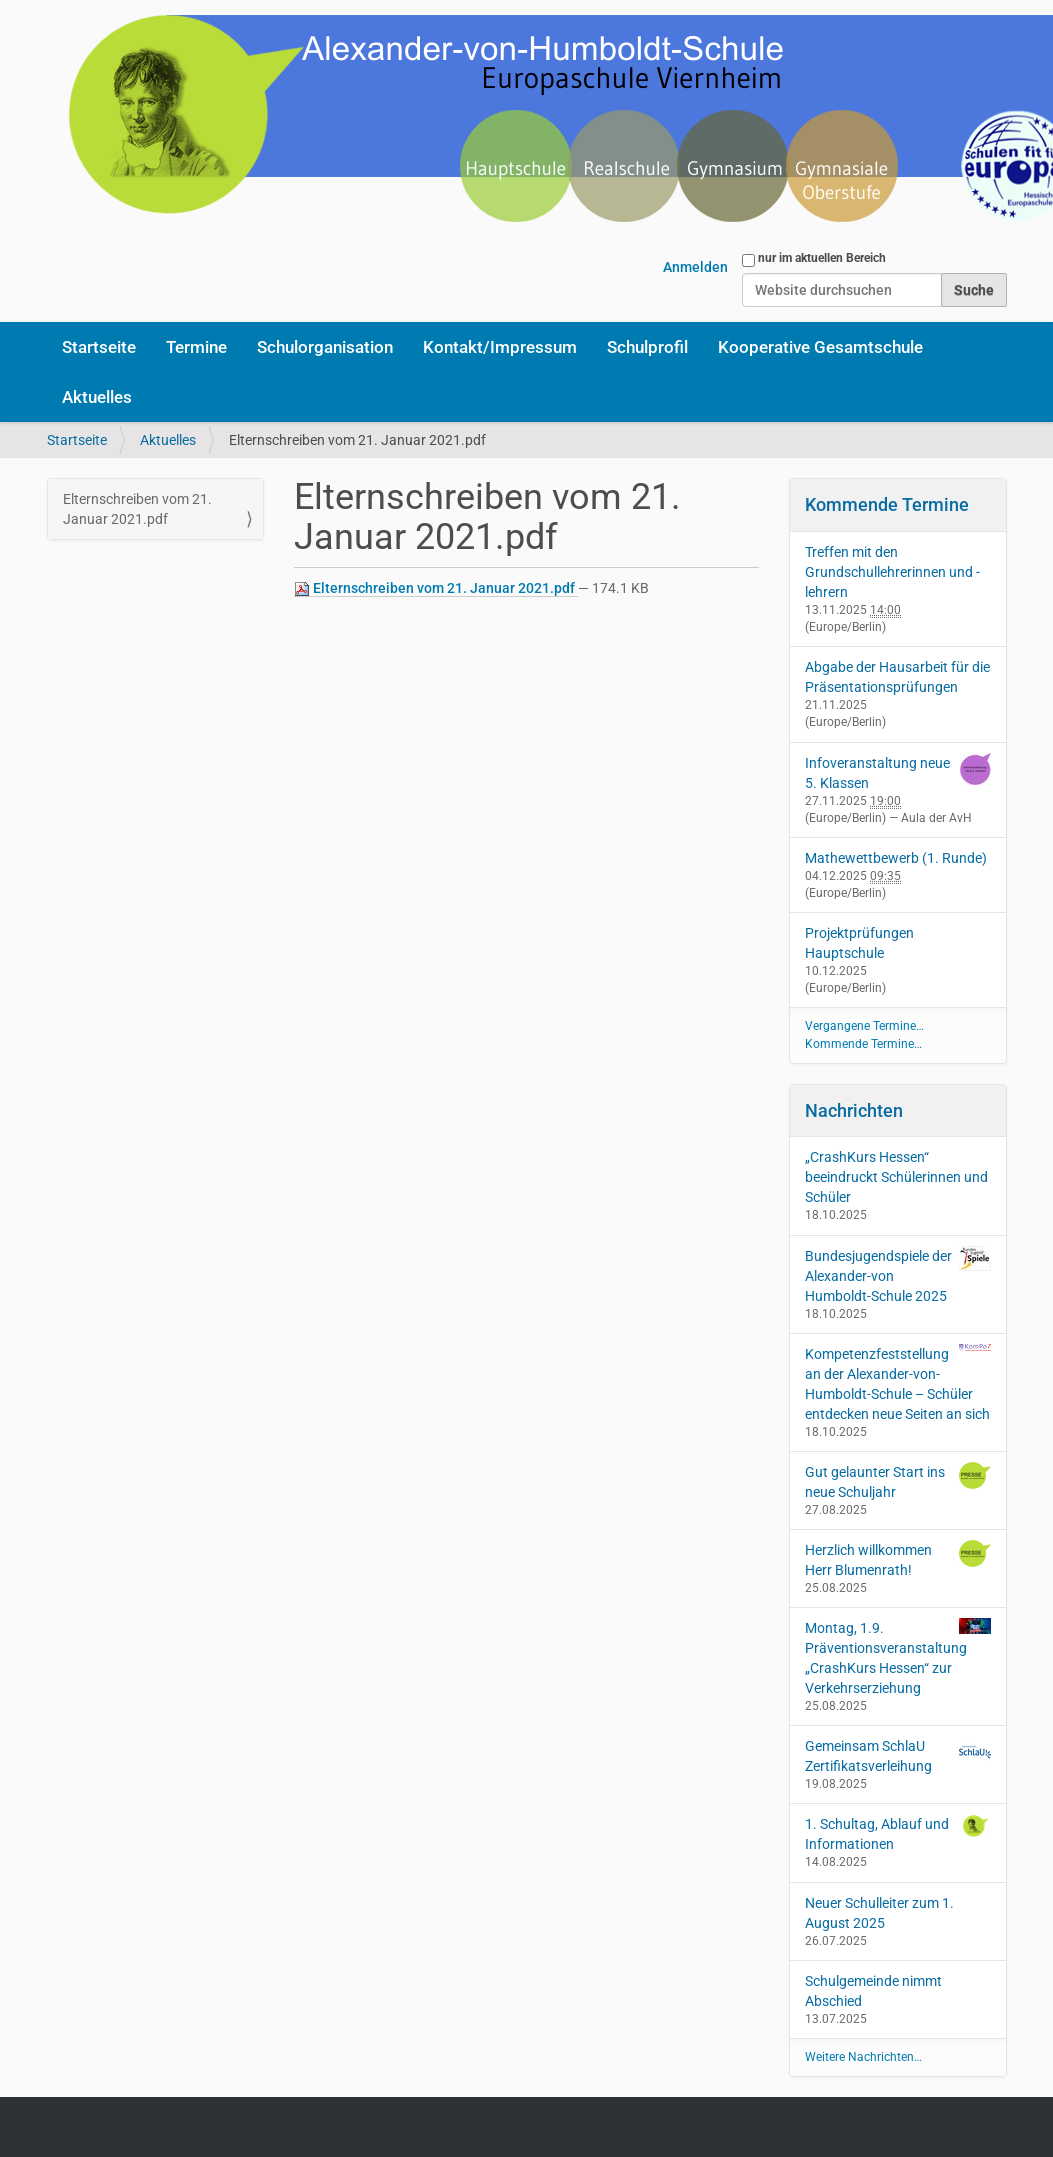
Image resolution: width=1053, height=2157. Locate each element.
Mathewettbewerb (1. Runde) (896, 858)
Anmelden (695, 267)
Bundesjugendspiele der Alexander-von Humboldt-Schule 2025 (898, 1275)
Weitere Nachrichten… (863, 2057)
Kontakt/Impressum (500, 347)
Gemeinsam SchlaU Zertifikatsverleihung (898, 1755)
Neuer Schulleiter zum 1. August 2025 (879, 1913)
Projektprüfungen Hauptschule (859, 943)
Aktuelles (97, 397)
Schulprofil (647, 347)
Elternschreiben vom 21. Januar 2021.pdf (436, 588)
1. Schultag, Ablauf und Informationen (898, 1833)
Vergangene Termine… (864, 1026)
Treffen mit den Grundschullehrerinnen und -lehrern (892, 572)
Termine (196, 347)
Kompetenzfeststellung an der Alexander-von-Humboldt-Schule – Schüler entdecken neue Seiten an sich (898, 1383)
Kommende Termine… (863, 1044)
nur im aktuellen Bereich (822, 258)
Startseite (99, 347)
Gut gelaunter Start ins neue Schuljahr (898, 1481)
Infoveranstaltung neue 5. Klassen (877, 773)
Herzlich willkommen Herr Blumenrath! (898, 1559)
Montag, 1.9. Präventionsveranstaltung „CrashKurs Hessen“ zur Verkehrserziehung (898, 1657)
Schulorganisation (325, 347)
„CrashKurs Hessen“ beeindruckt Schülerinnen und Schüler (896, 1177)
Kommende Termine (887, 504)
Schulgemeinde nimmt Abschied (873, 1991)
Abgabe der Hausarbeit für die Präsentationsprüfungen (897, 677)
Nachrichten (854, 1110)
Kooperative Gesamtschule (820, 347)
